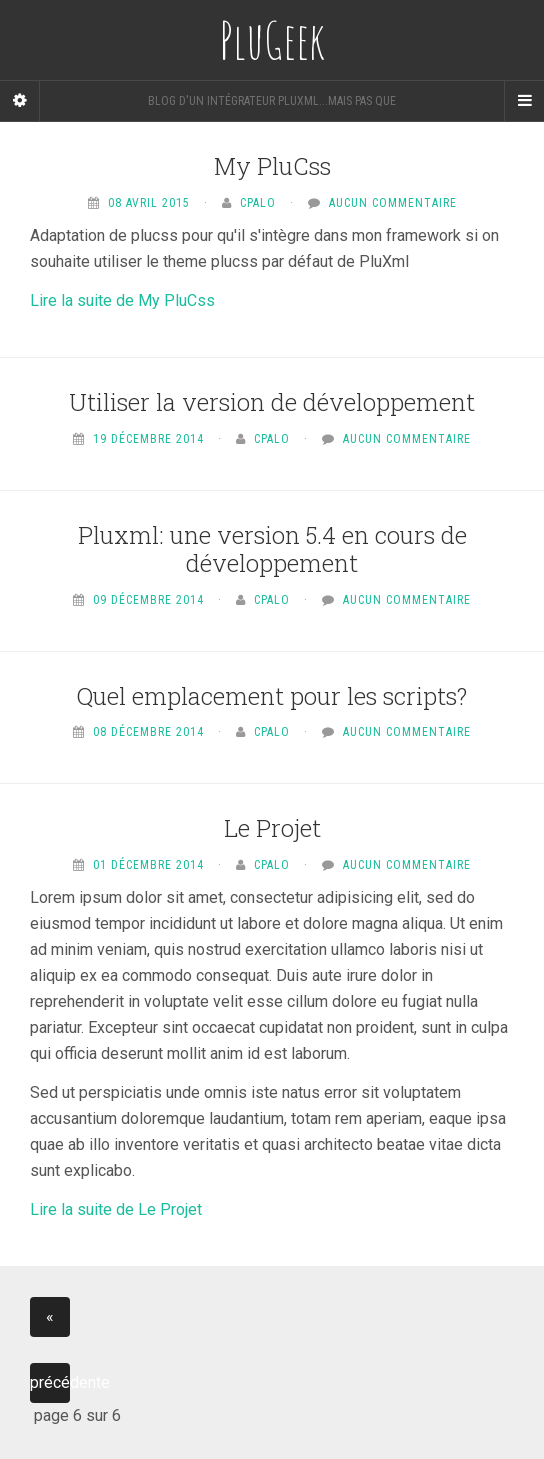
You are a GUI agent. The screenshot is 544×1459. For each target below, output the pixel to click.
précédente (50, 1382)
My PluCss (272, 166)
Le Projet (272, 828)
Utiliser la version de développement (272, 402)
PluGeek (272, 40)
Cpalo (258, 203)
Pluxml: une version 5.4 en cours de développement (272, 549)
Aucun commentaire (393, 203)
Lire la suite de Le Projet (116, 1209)
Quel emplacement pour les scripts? (272, 696)
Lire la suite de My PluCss (122, 300)
